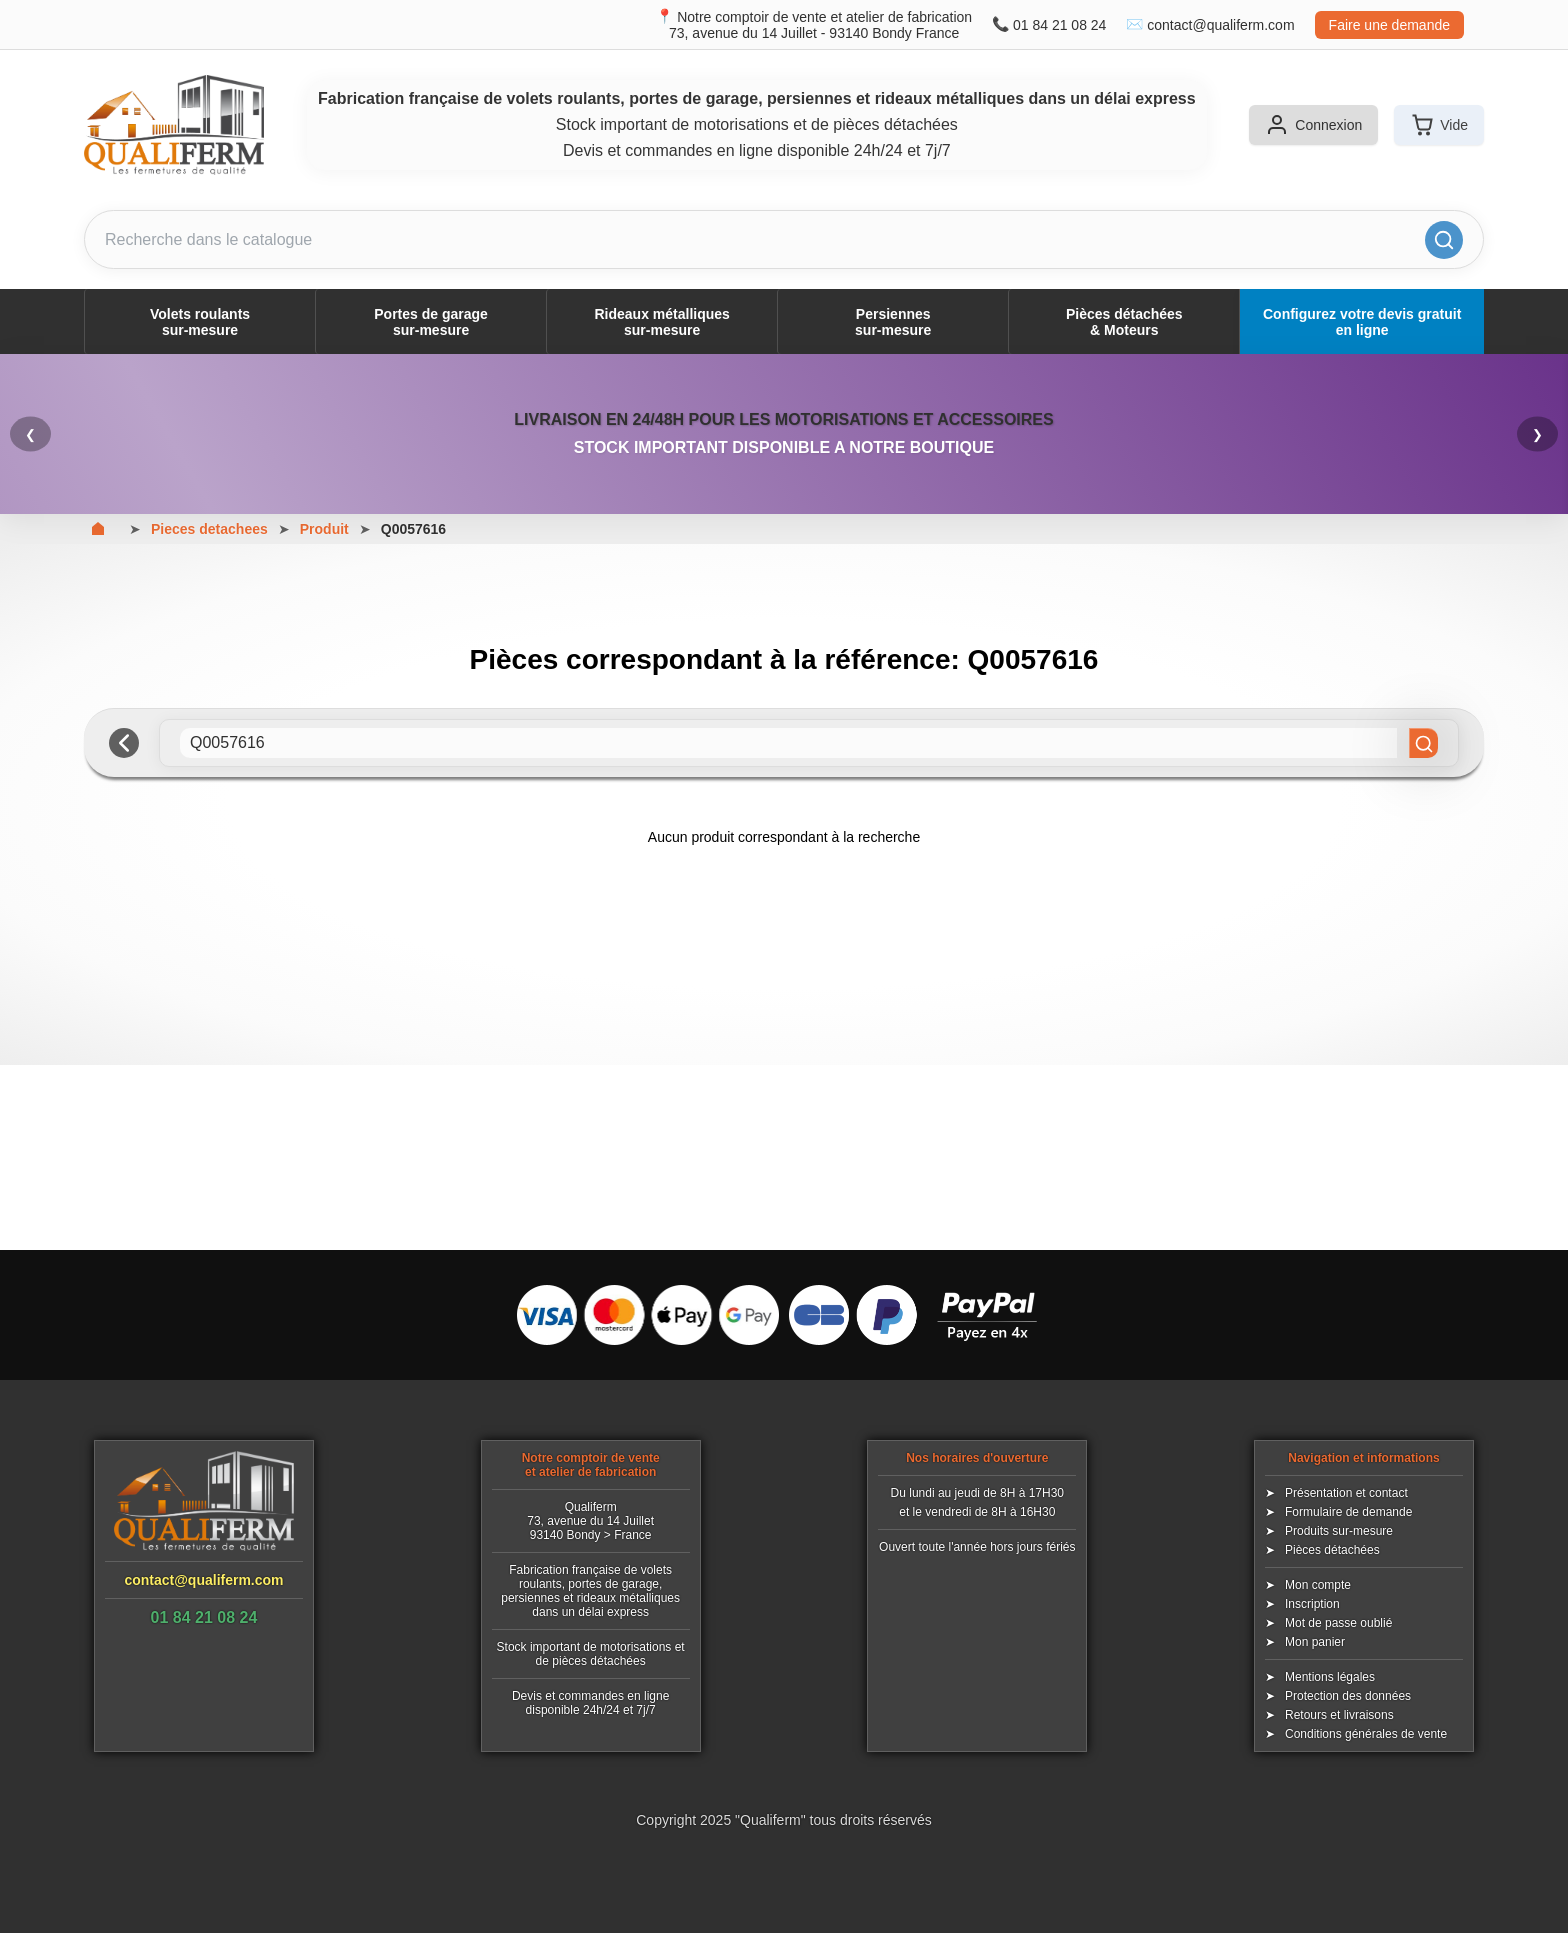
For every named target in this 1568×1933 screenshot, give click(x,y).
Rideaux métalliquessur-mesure (661, 322)
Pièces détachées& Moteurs (1124, 322)
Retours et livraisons (1339, 1715)
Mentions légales (1330, 1677)
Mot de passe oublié (1338, 1623)
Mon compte (1318, 1585)
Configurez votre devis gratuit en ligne (1362, 322)
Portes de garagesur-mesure (431, 322)
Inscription (1312, 1604)
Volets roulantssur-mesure (200, 322)
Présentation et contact (1346, 1493)
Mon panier (1315, 1642)
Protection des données (1348, 1696)
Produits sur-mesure (1339, 1531)
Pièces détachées (1332, 1550)
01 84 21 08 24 (1059, 25)
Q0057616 (413, 529)
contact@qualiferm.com (1220, 25)
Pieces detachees (209, 529)
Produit (324, 529)
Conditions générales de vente (1366, 1734)
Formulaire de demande (1348, 1512)
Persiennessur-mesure (893, 322)
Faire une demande (1389, 25)
